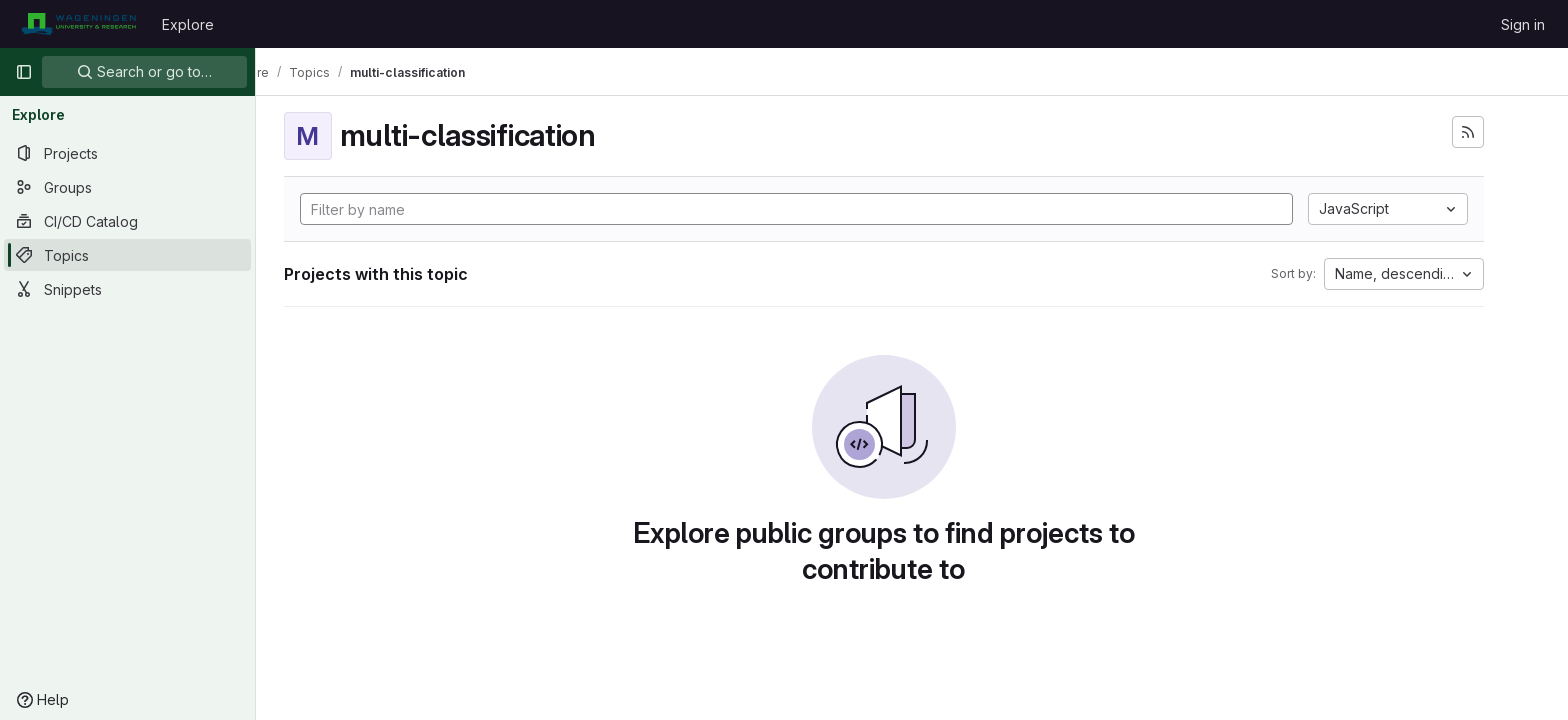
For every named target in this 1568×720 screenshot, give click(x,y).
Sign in (1523, 24)
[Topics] (127, 255)
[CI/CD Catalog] (127, 221)
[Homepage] (78, 24)
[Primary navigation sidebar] (24, 72)
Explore (188, 24)
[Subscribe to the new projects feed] (1496, 132)
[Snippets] (127, 289)
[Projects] (127, 153)
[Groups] (127, 187)
